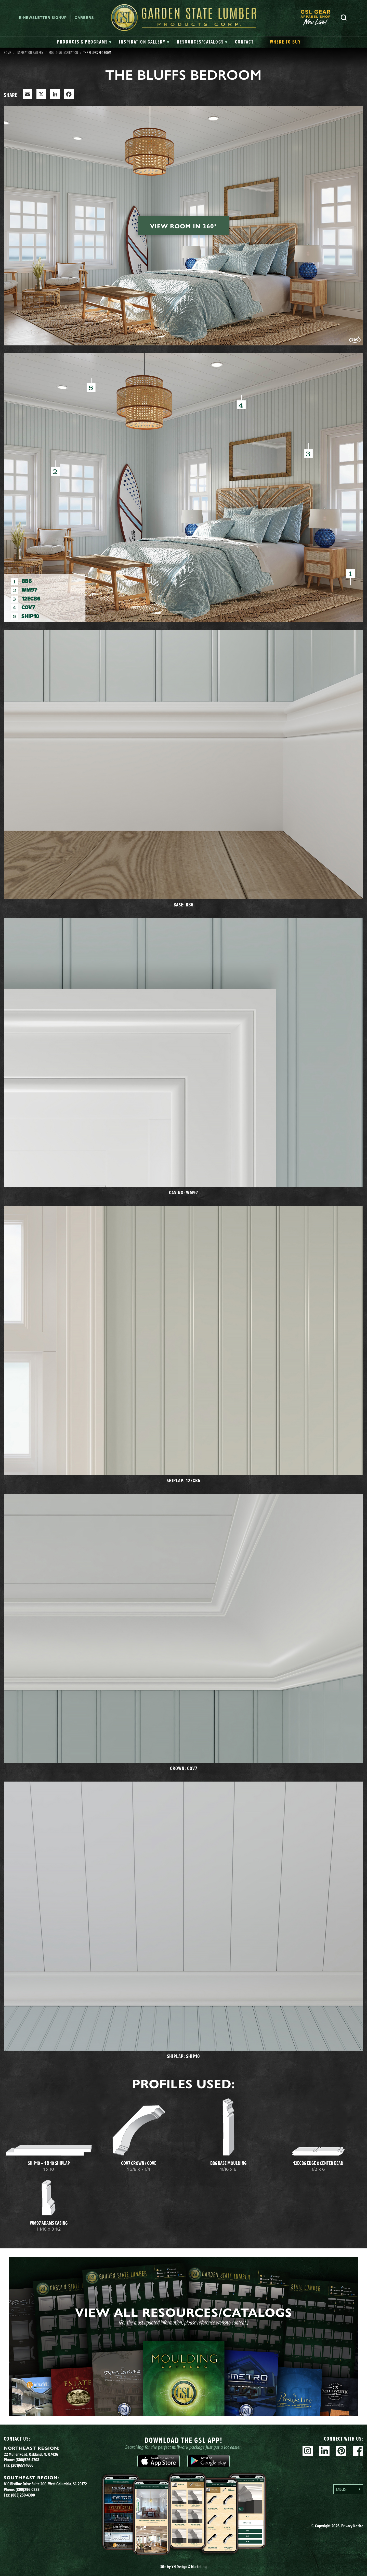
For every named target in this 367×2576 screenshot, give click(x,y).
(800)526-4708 (27, 2459)
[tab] (84, 42)
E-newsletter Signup (43, 18)
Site (183, 2566)
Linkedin (324, 2451)
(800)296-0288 (28, 2489)
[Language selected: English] (348, 2489)
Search (344, 17)
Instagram (308, 2451)
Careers (84, 18)
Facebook (358, 2451)
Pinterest (341, 2451)
